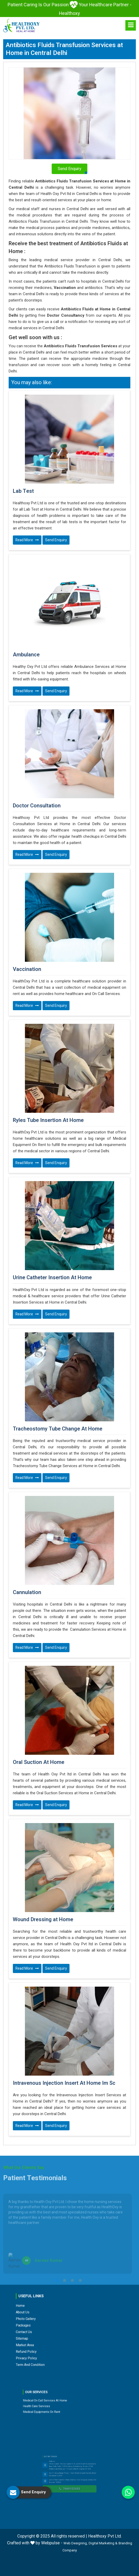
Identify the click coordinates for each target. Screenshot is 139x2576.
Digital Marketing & (103, 2543)
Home (51, 2300)
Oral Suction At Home (38, 1762)
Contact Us (52, 2309)
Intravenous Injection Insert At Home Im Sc (64, 2083)
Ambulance (26, 655)
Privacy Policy (53, 2319)
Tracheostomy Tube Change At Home (57, 1429)
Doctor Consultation (37, 806)
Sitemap (51, 2312)
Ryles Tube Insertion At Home (48, 1120)
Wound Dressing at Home (43, 1919)
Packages (52, 2307)
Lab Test (23, 491)
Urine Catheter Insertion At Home (52, 1278)
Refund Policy (53, 2317)
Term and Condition (54, 2322)
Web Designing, (75, 2543)
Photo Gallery (53, 2305)
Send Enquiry (56, 540)
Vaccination (27, 969)
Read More (27, 540)
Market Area (52, 2314)
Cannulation (27, 1592)
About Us (52, 2302)
